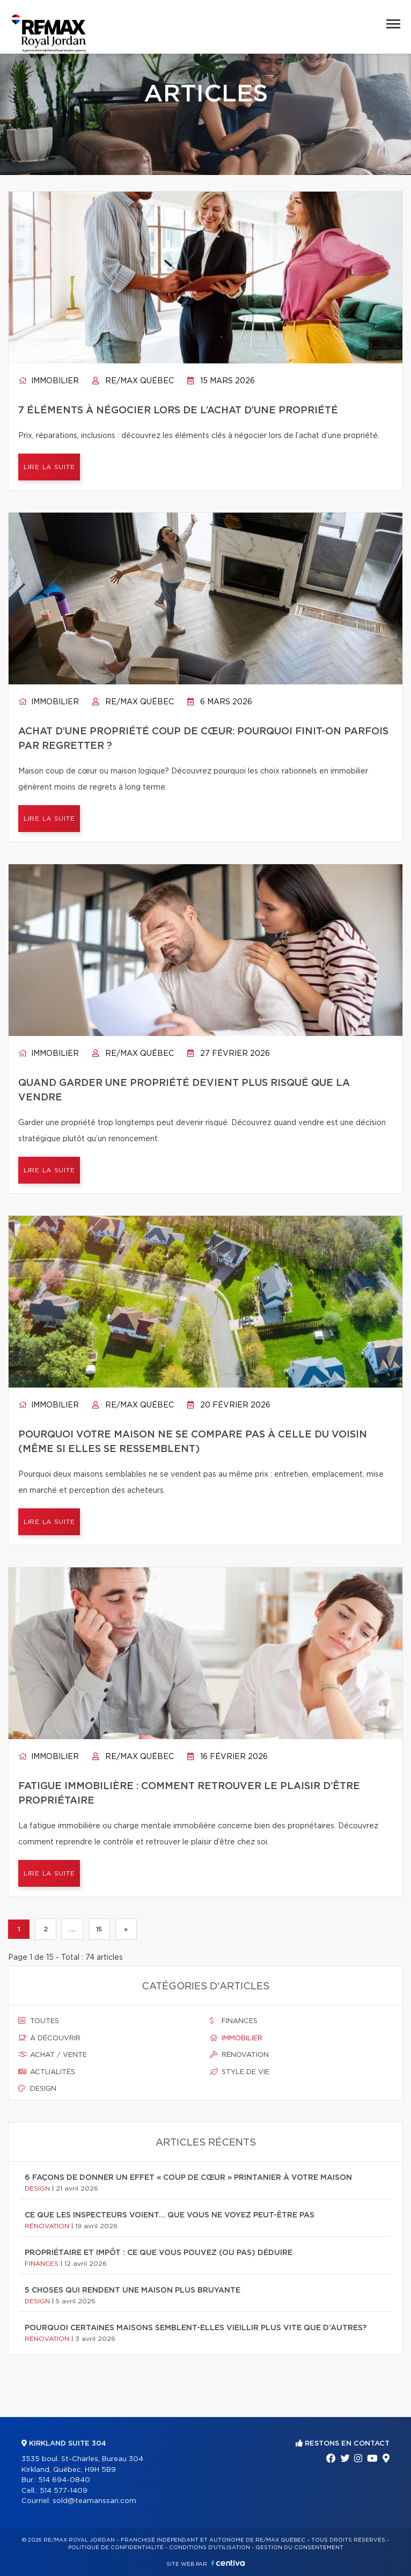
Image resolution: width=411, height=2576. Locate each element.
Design (37, 2088)
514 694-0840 (64, 2480)
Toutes (38, 2021)
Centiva (228, 2562)
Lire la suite (49, 467)
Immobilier (48, 381)
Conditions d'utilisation (209, 2547)
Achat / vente (52, 2055)
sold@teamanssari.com (94, 2501)
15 (99, 1929)
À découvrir (49, 2038)
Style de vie (239, 2072)
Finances (234, 2021)
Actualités (46, 2072)
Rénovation (239, 2055)
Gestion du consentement (299, 2547)
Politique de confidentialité (116, 2547)
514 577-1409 (63, 2490)
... (72, 1929)
